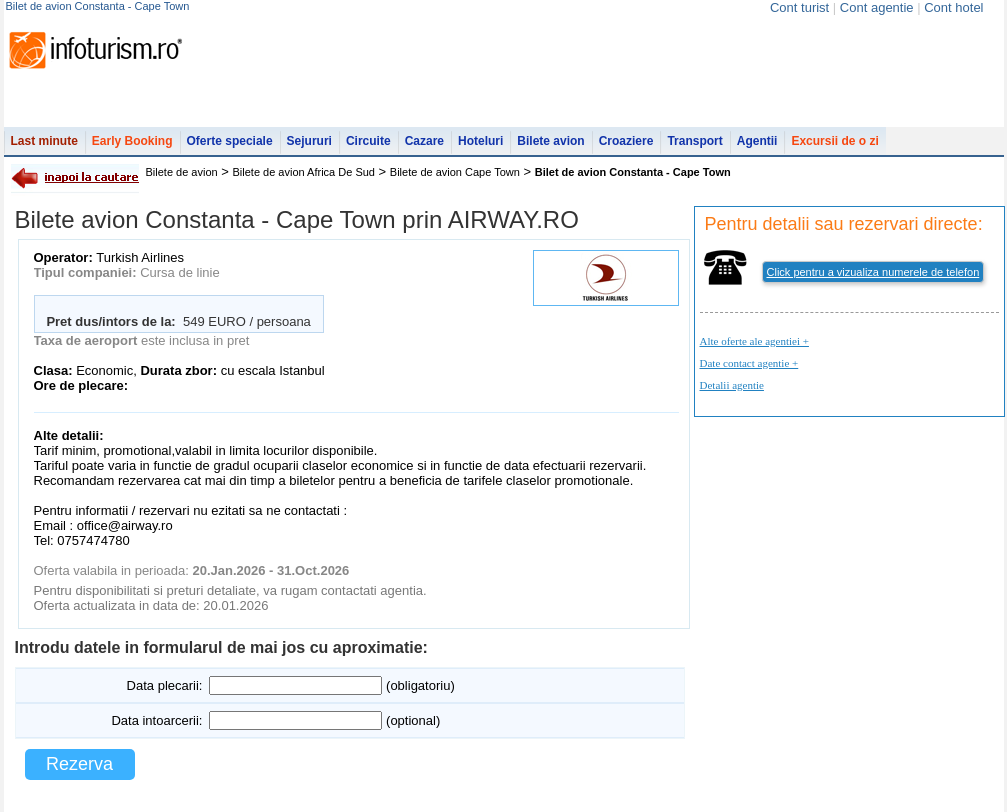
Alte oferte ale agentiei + (754, 341)
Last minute (44, 141)
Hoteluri (480, 141)
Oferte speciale (230, 141)
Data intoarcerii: (156, 720)
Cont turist (799, 7)
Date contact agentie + (749, 363)
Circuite (368, 141)
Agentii (757, 141)
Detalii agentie (732, 385)
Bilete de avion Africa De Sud (304, 172)
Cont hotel (953, 7)
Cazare (424, 141)
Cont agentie (877, 7)
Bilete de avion (182, 172)
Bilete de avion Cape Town (455, 172)
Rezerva (79, 764)
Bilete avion (550, 141)
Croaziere (626, 141)
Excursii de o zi (834, 141)
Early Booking (132, 141)
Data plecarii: (165, 685)
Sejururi (309, 141)
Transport (694, 141)
